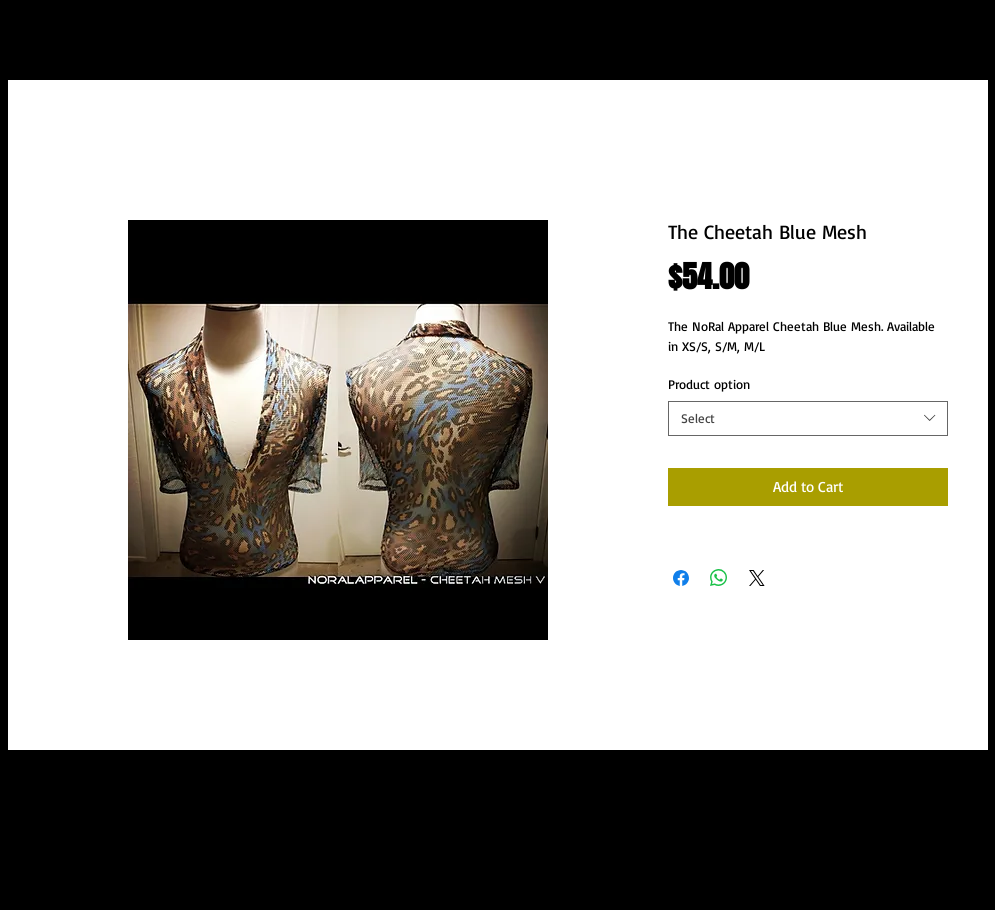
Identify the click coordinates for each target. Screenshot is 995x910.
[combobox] (808, 418)
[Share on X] (757, 578)
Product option (709, 384)
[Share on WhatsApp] (719, 578)
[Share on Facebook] (681, 578)
